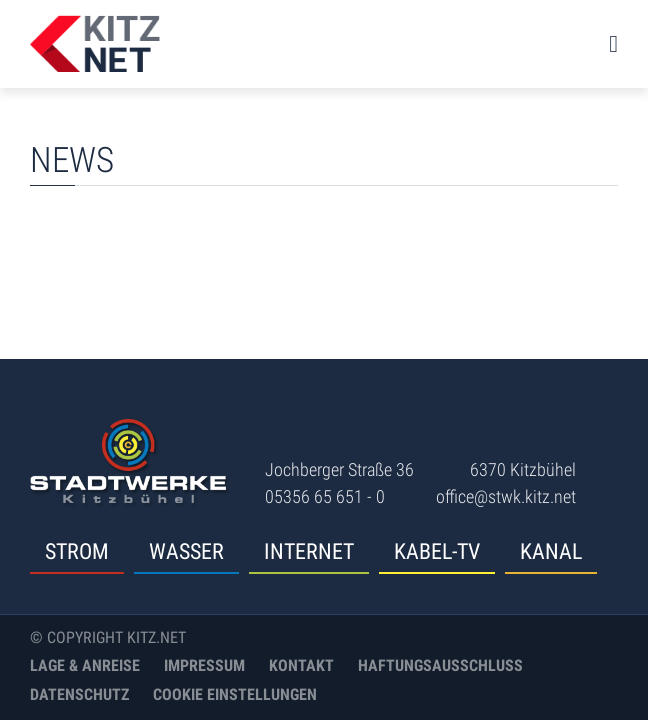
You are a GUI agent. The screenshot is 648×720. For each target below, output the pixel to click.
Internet (309, 551)
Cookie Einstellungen (235, 694)
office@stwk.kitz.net (506, 496)
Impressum (204, 665)
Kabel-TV (437, 551)
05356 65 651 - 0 (325, 496)
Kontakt (301, 665)
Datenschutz (79, 694)
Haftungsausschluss (440, 665)
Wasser (186, 551)
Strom (77, 551)
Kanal (551, 551)
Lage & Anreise (85, 665)
